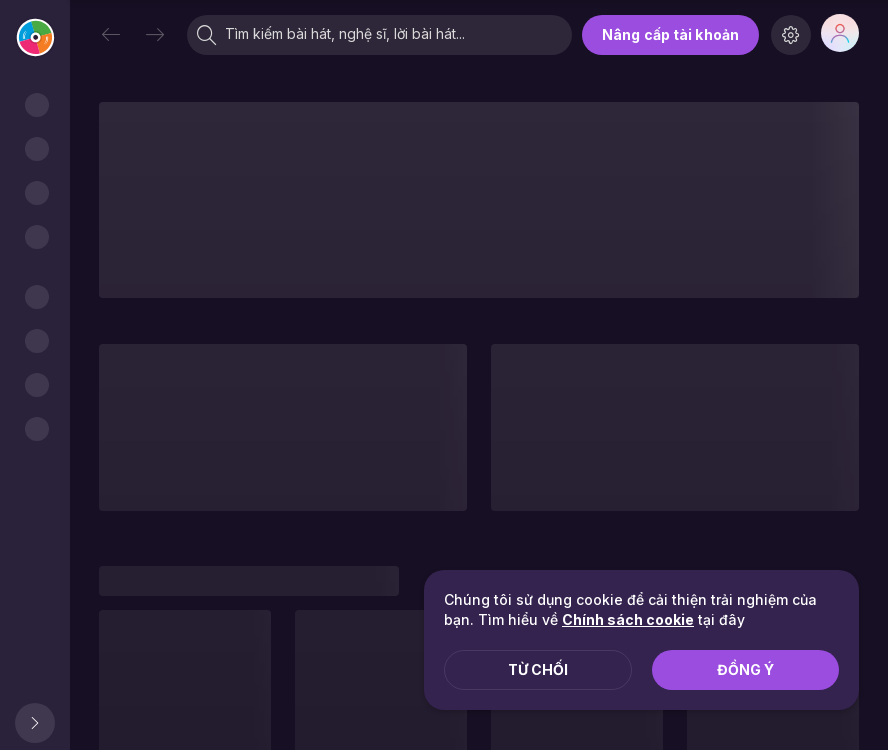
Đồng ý (745, 669)
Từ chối (538, 669)
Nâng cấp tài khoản (670, 34)
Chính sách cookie (628, 619)
